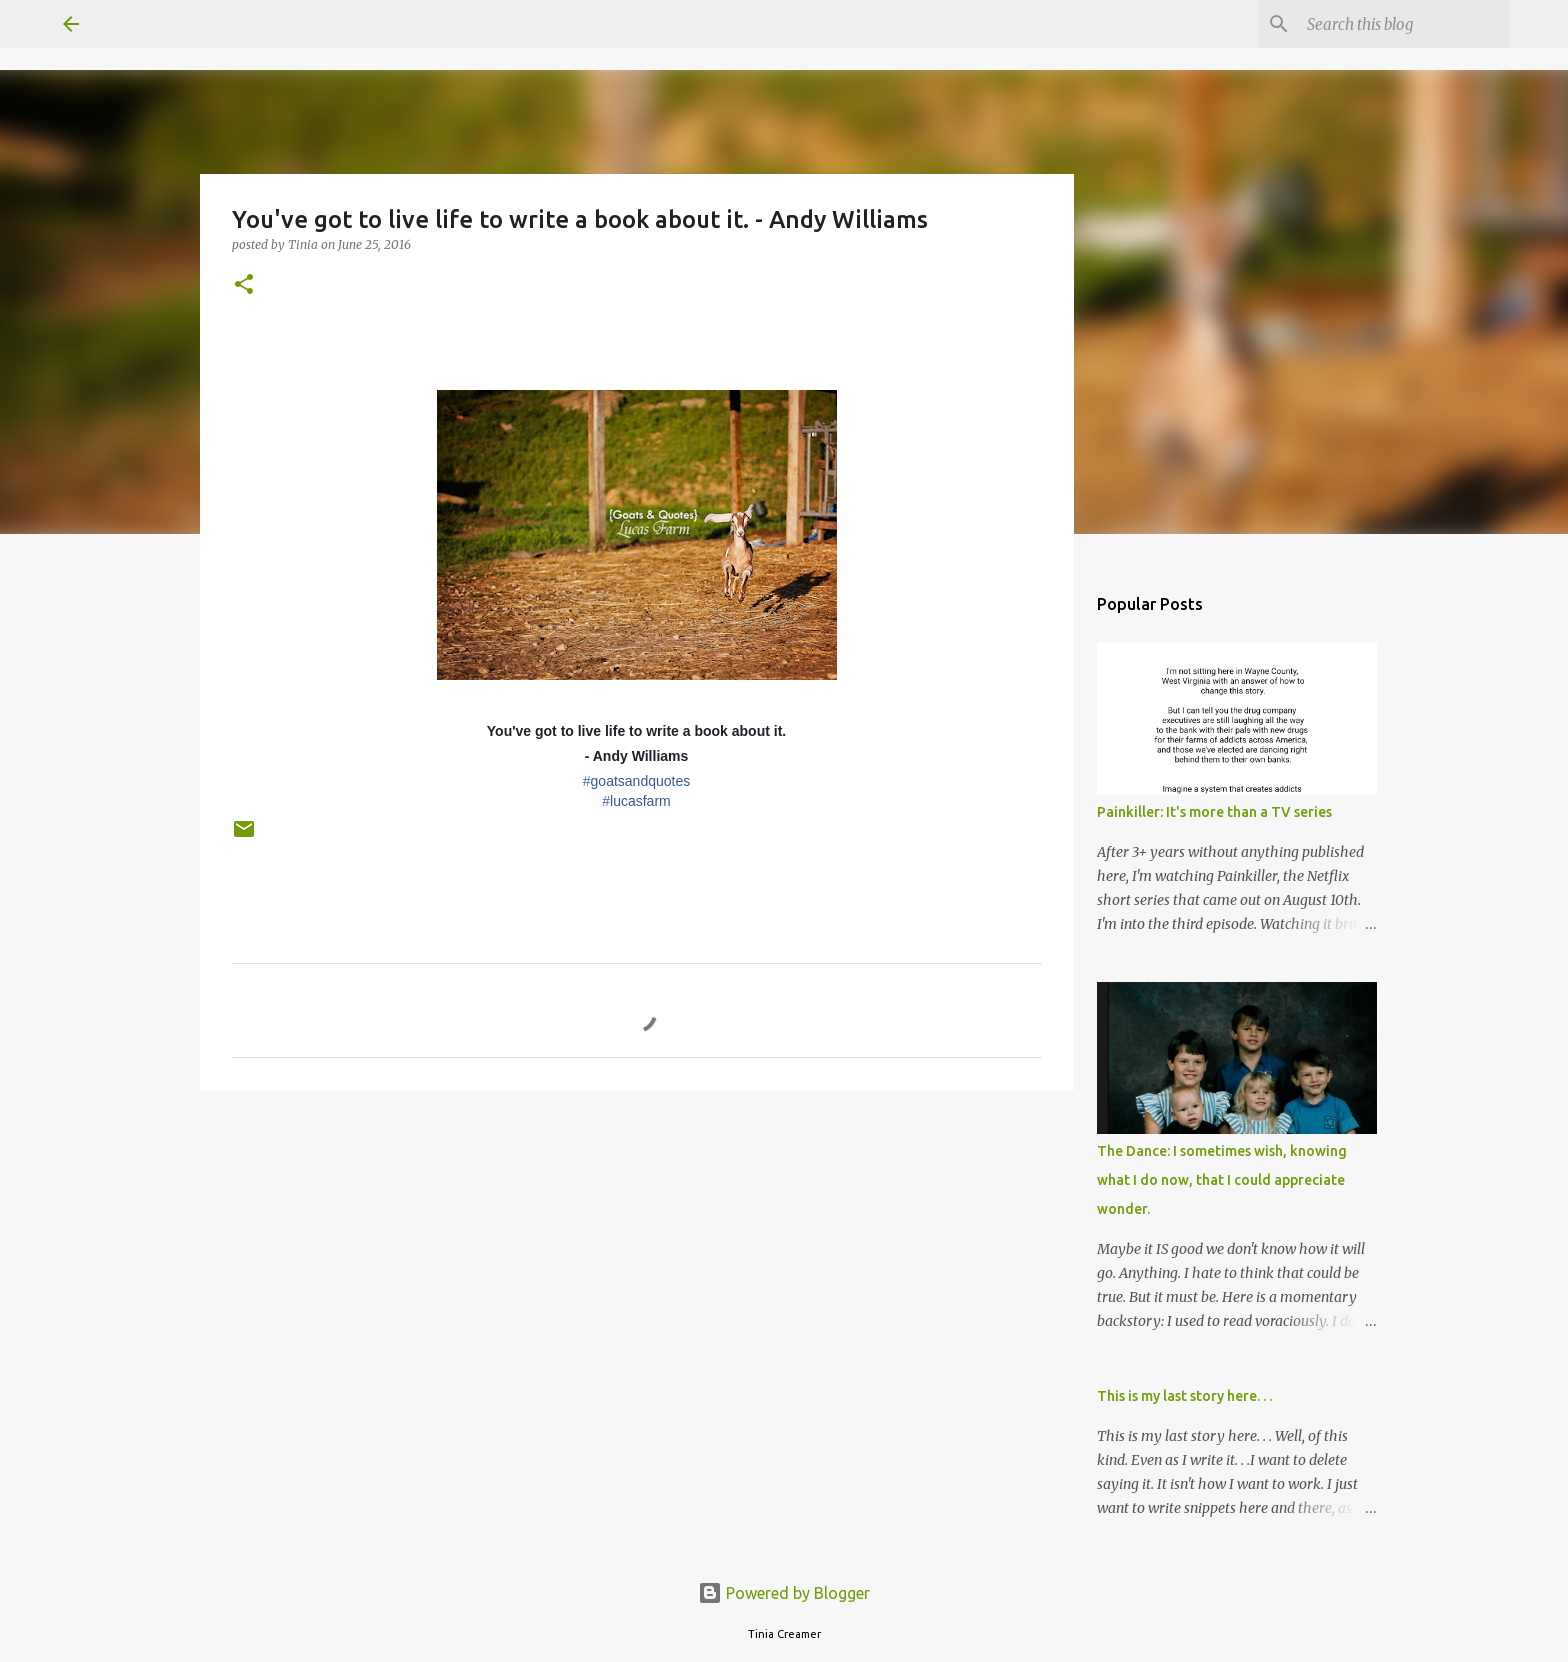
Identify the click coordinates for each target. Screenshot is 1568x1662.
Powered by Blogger (784, 1593)
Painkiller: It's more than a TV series (1214, 812)
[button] (244, 285)
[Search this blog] (1404, 24)
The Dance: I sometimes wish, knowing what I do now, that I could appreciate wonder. (1222, 1180)
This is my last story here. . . (1184, 1396)
